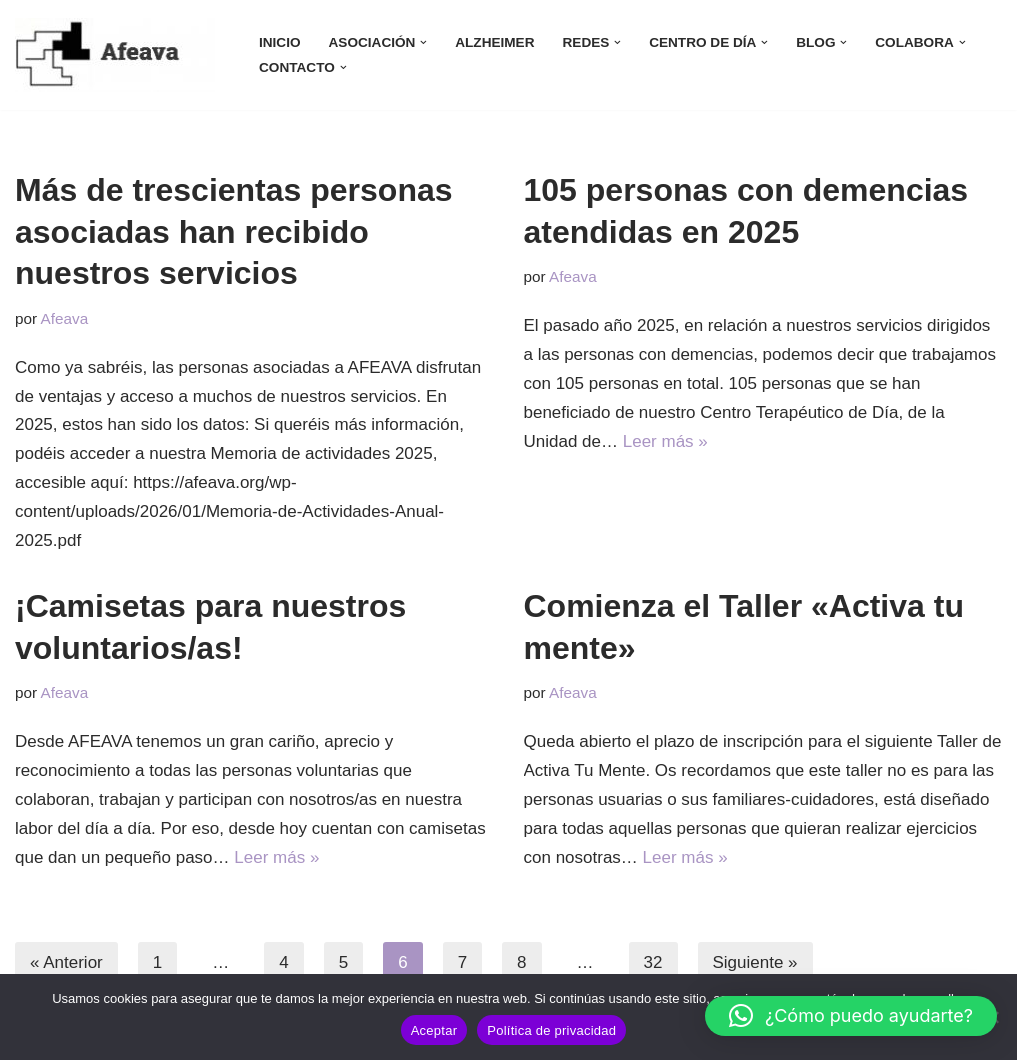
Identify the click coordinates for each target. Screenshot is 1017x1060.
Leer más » (665, 441)
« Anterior (66, 962)
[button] (423, 42)
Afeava (65, 318)
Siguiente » (755, 962)
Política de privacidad (551, 1030)
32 (653, 962)
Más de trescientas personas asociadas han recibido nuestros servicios (234, 231)
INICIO (280, 42)
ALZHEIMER (494, 42)
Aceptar (434, 1030)
